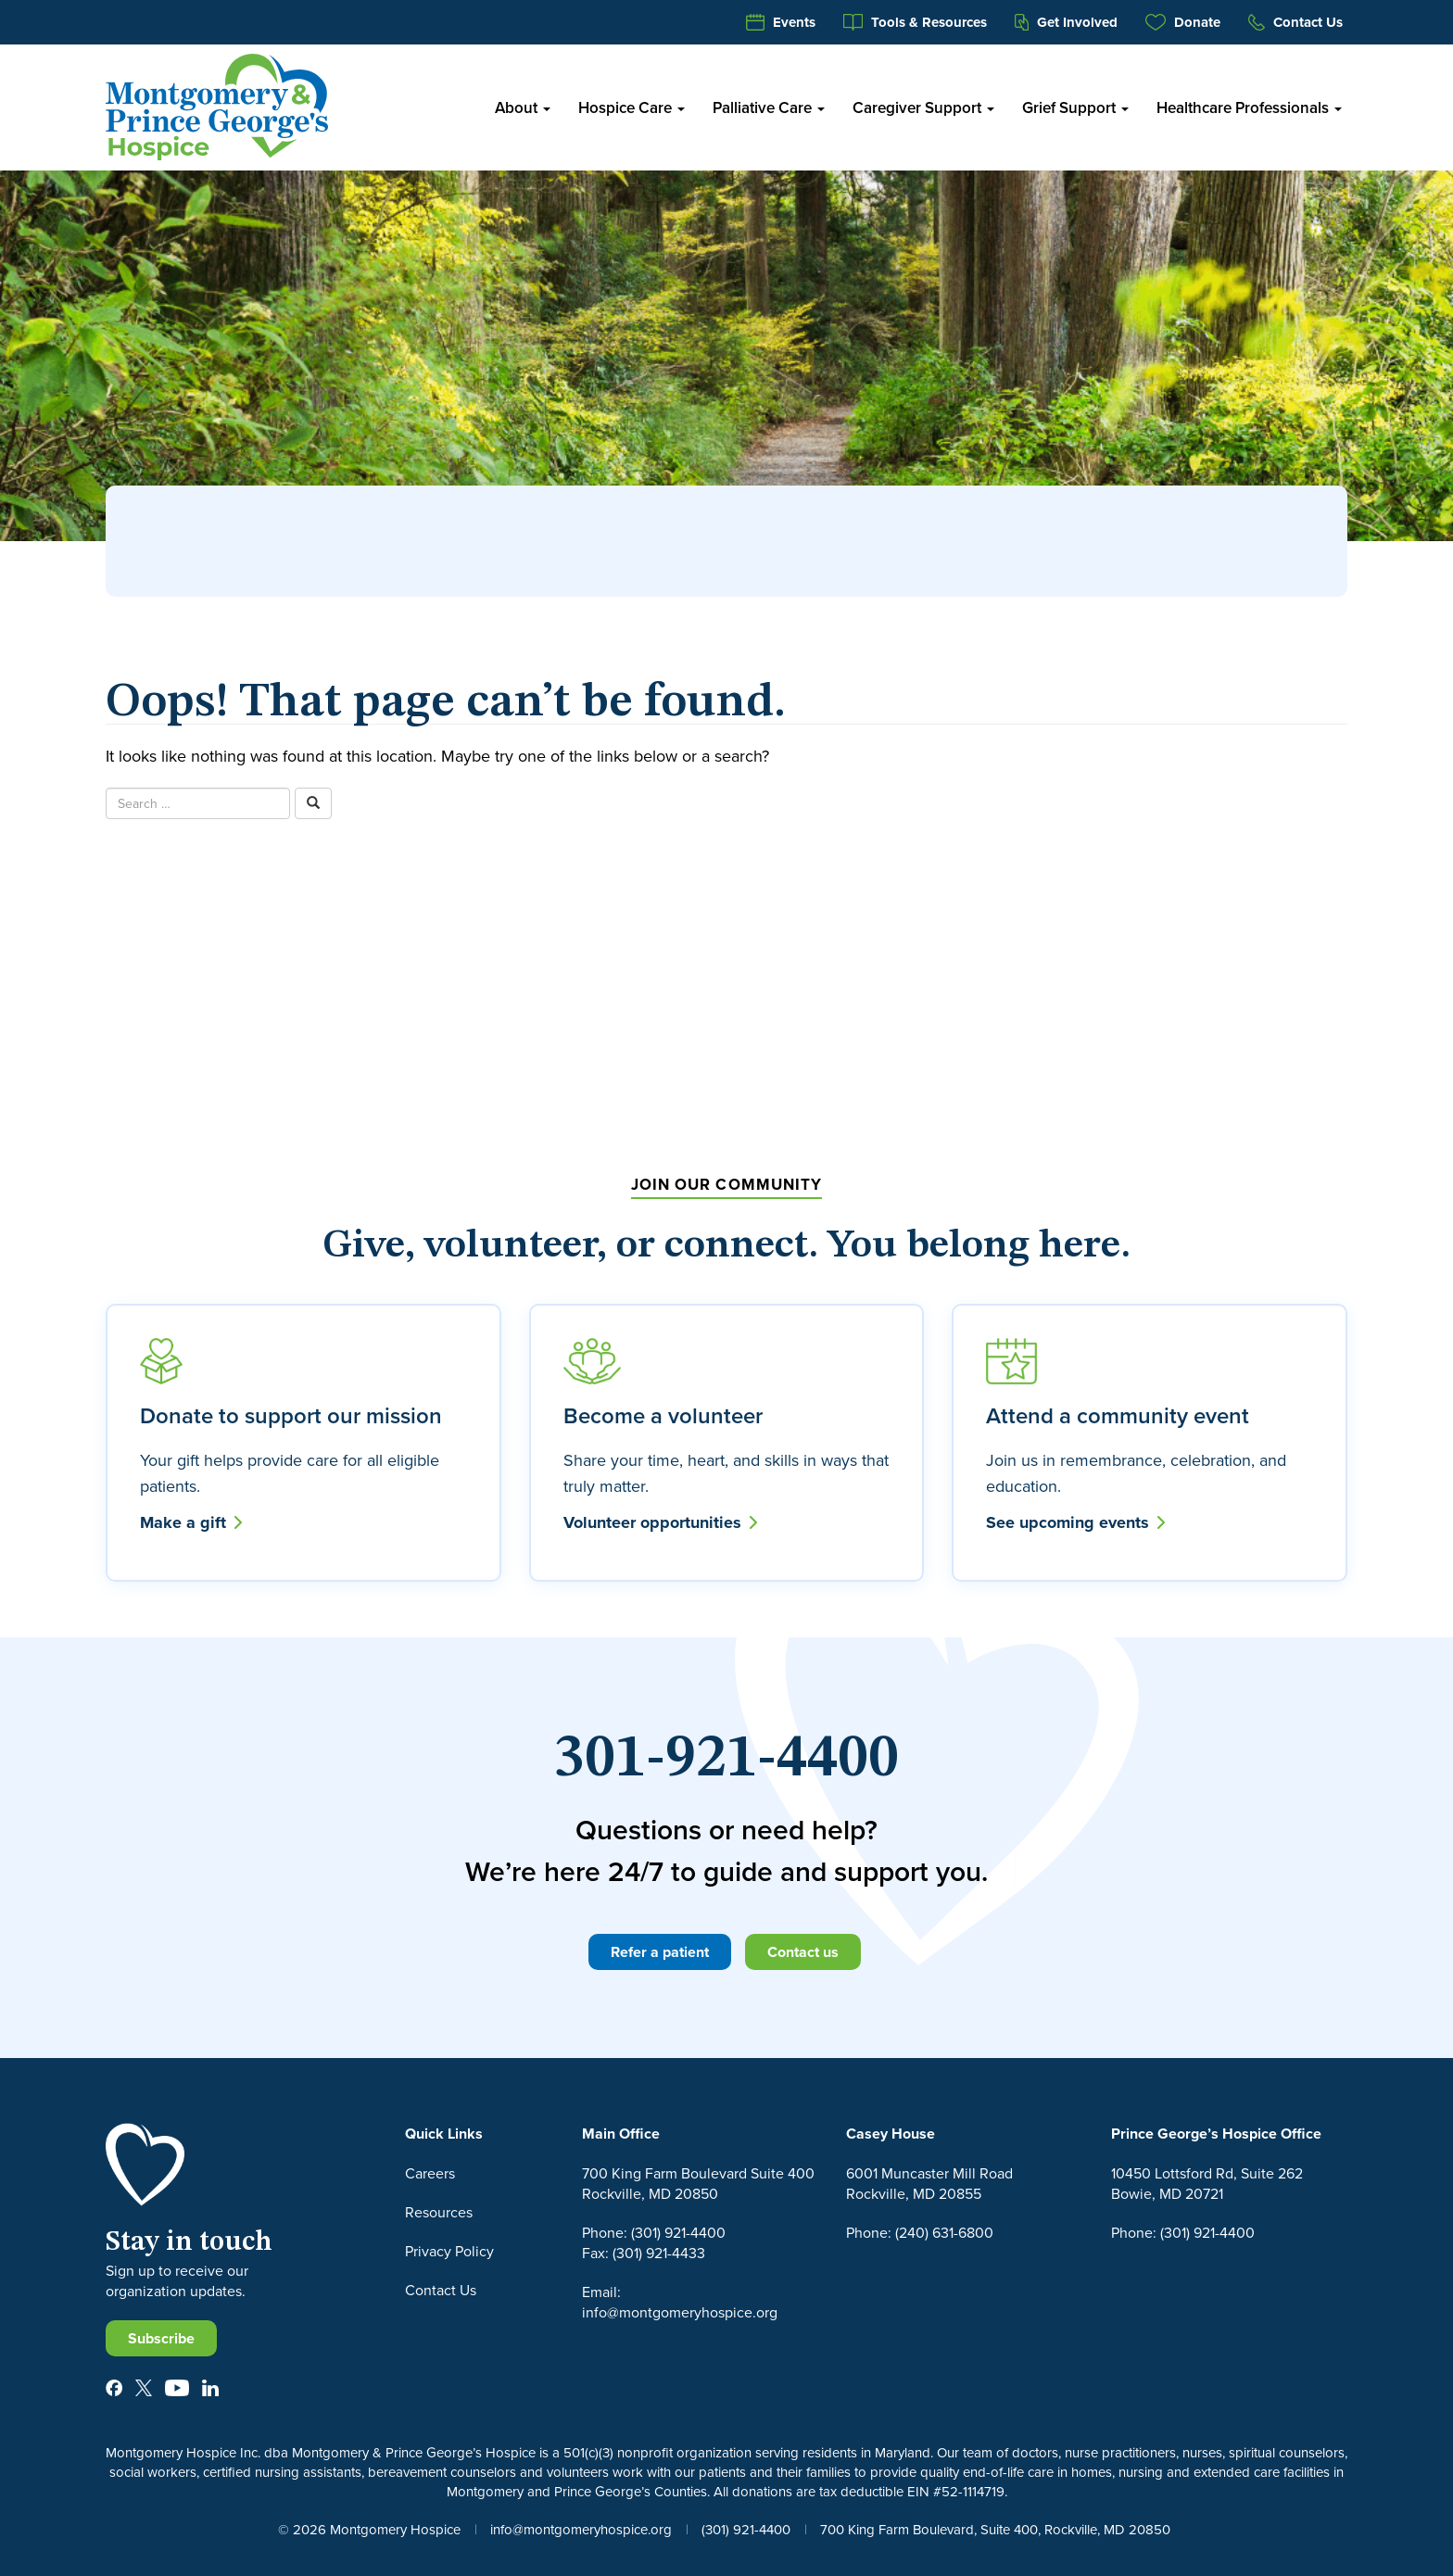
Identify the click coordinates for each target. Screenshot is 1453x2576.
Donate (1182, 22)
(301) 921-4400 (745, 2529)
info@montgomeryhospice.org (581, 2529)
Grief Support (1075, 107)
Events (780, 22)
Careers (430, 2173)
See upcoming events (1075, 1522)
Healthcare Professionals (1249, 107)
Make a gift (191, 1522)
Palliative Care (769, 107)
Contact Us (1295, 22)
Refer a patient (660, 1952)
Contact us (803, 1952)
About (522, 107)
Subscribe (161, 2338)
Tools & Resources (915, 22)
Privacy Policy (449, 2251)
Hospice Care (631, 107)
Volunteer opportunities (660, 1522)
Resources (439, 2212)
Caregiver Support (923, 107)
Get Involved (1066, 22)
